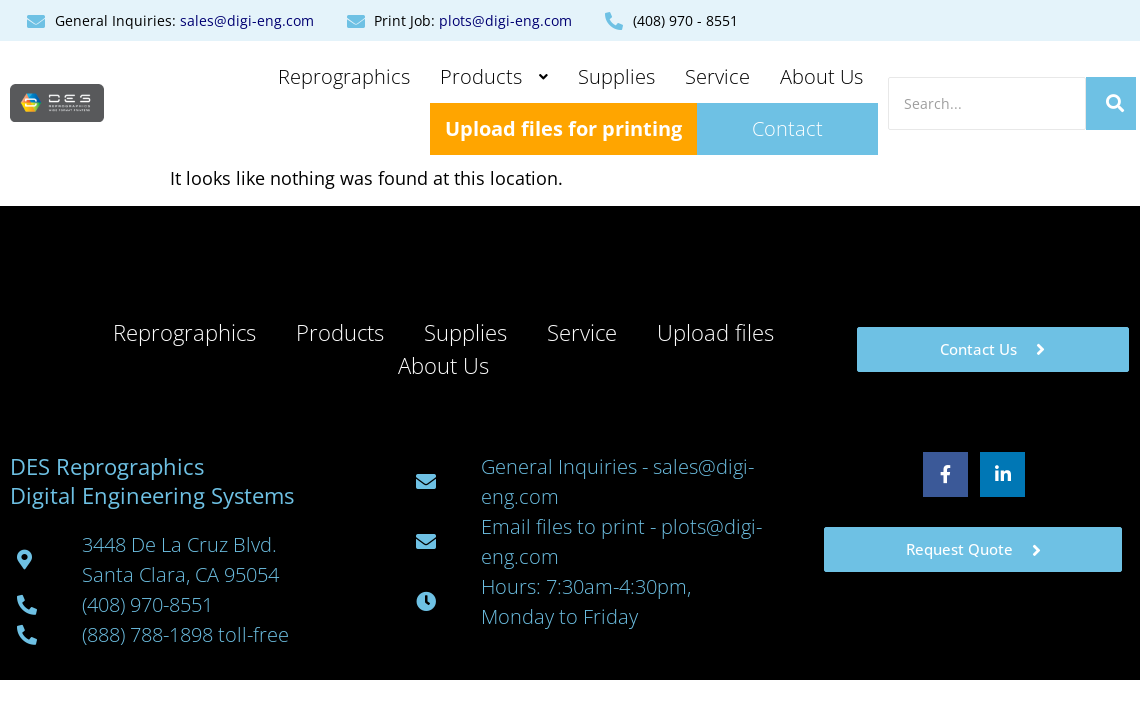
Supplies (616, 76)
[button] (494, 77)
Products (494, 76)
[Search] (987, 103)
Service (717, 76)
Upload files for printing (563, 128)
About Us (821, 76)
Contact (787, 128)
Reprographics (344, 76)
